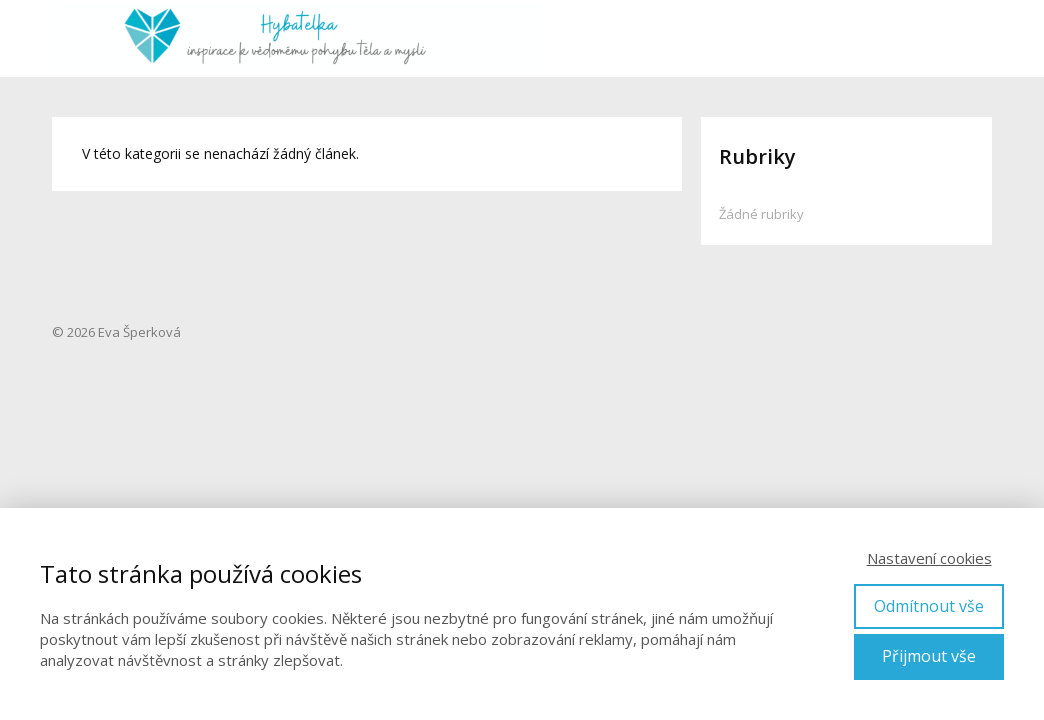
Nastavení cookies (929, 558)
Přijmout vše (929, 656)
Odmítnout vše (929, 606)
